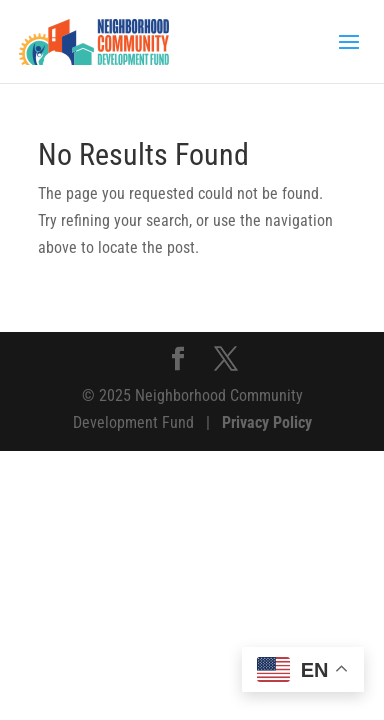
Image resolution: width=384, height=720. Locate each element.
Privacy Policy (267, 422)
